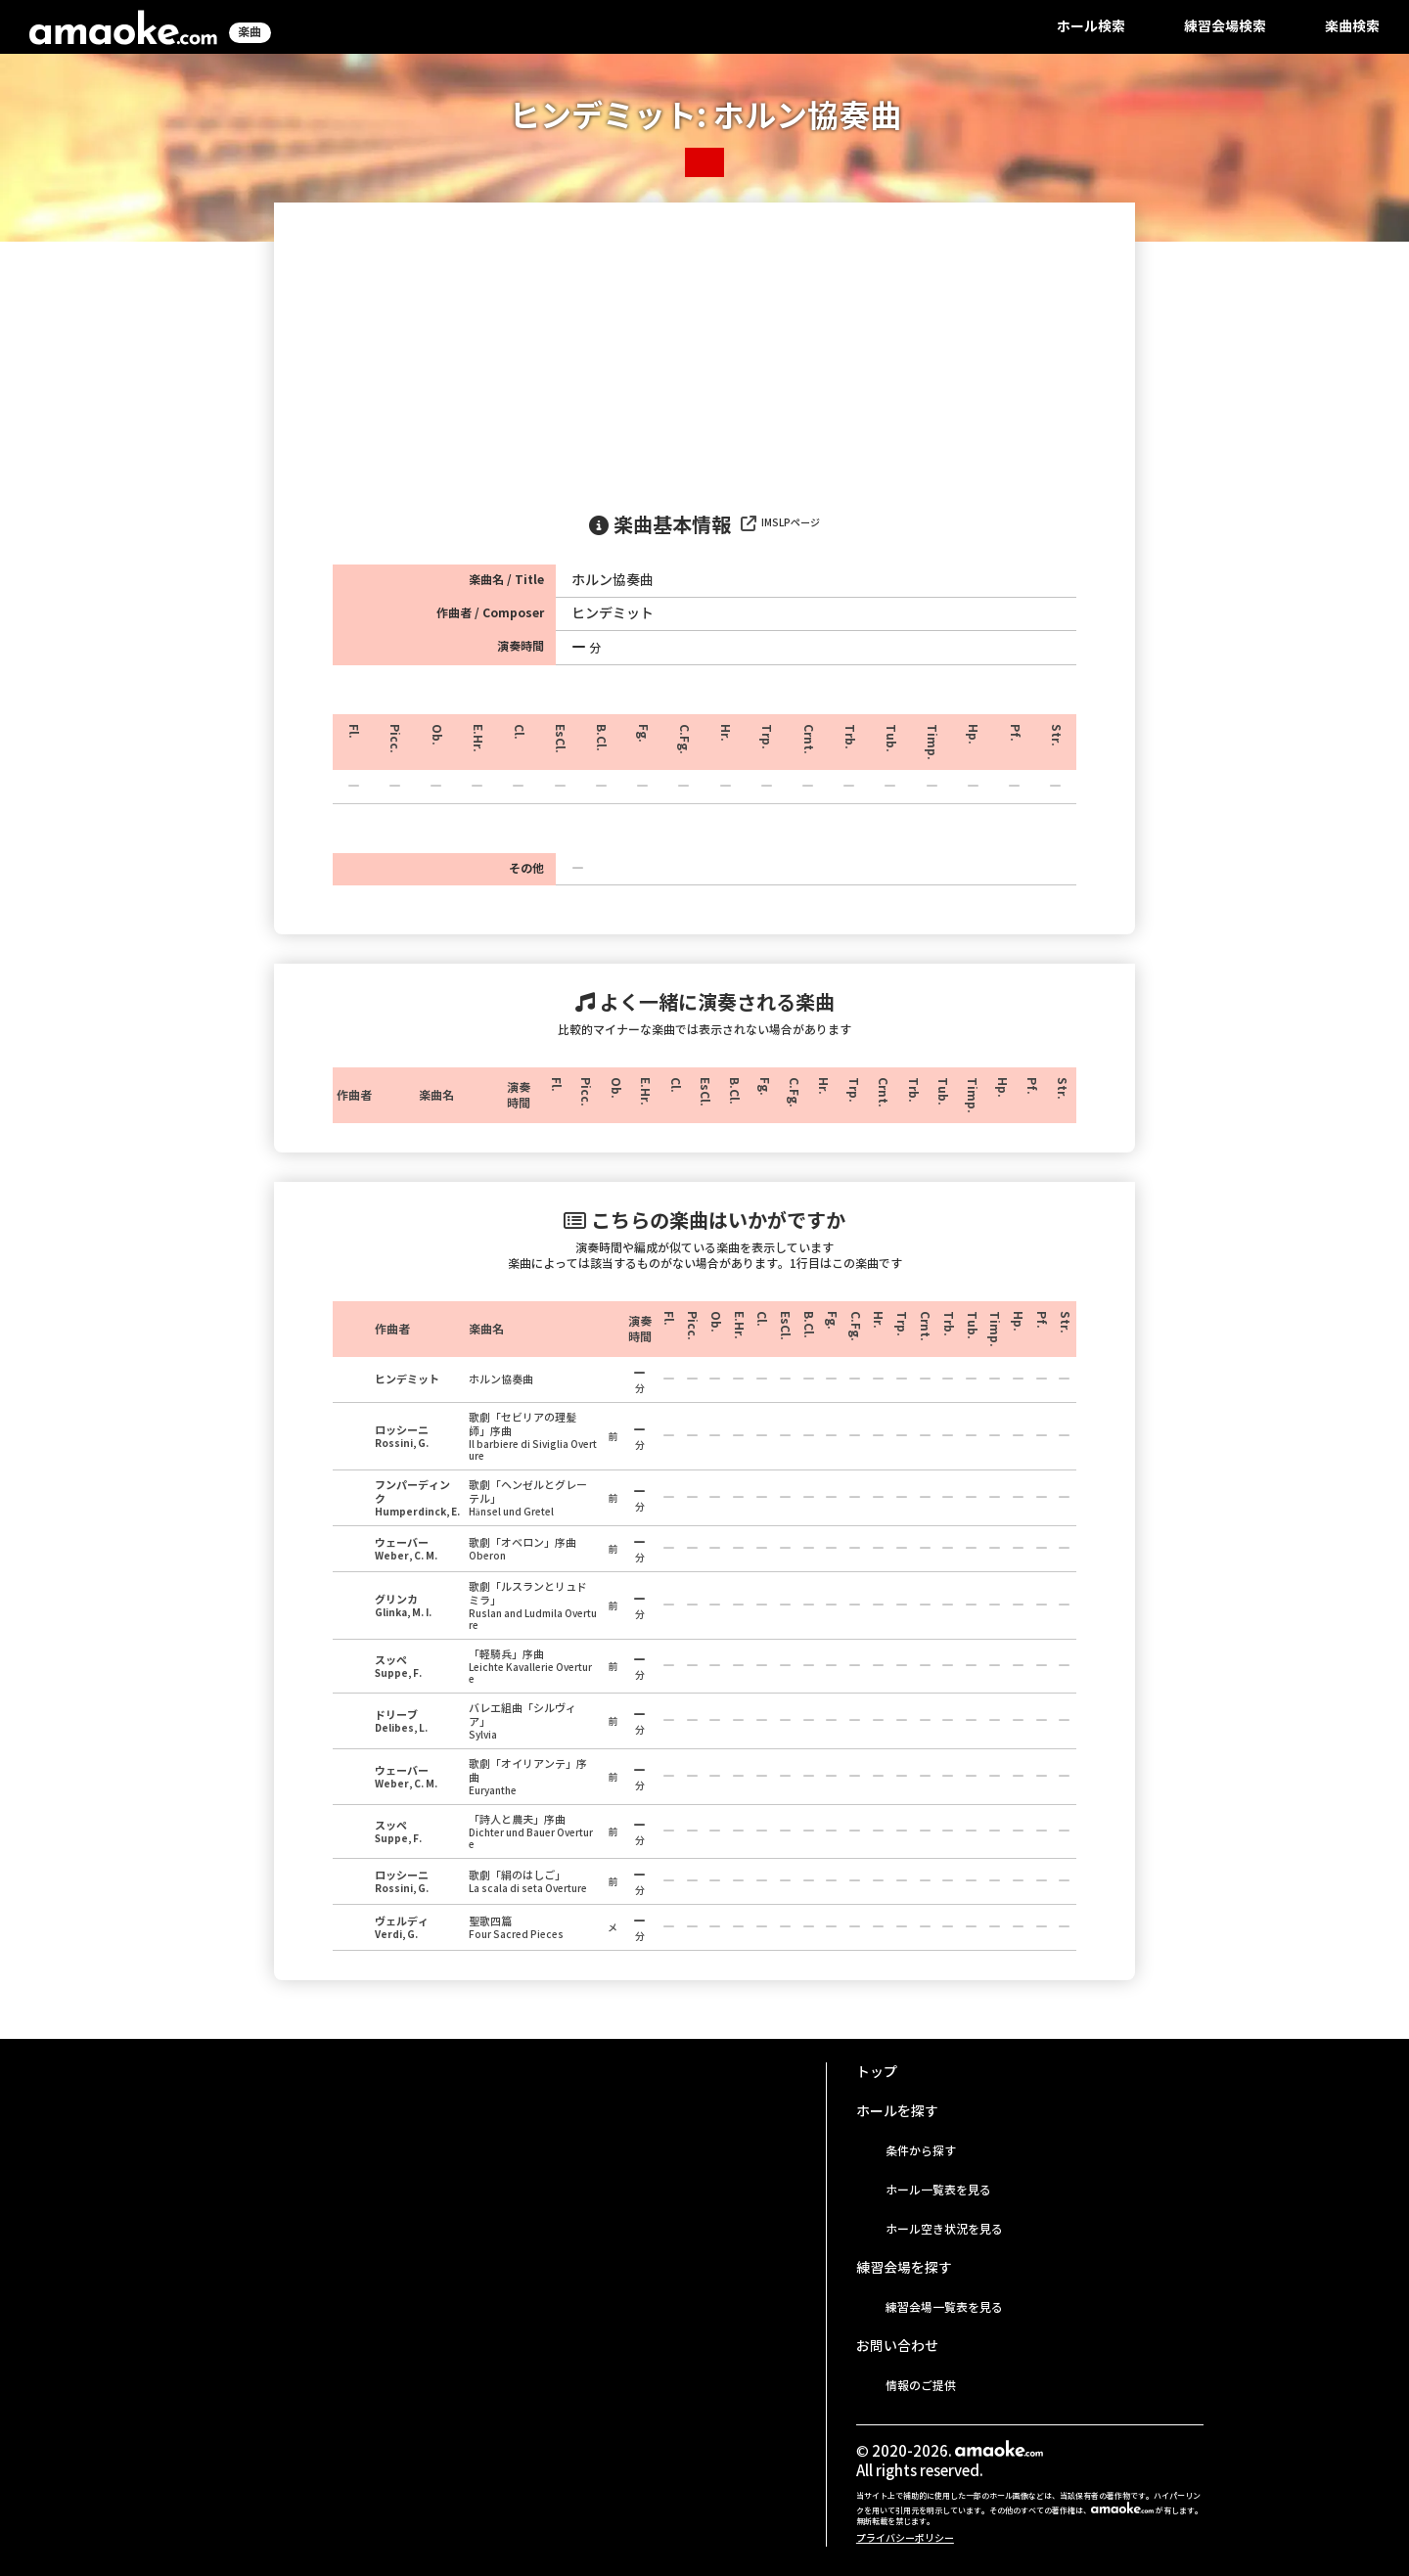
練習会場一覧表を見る (944, 2307)
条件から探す (921, 2151)
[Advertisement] (704, 349)
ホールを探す (897, 2111)
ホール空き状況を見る (944, 2229)
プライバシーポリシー (905, 2538)
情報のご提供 (921, 2385)
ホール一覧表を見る (938, 2190)
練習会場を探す (904, 2268)
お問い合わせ (897, 2346)
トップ (876, 2072)
